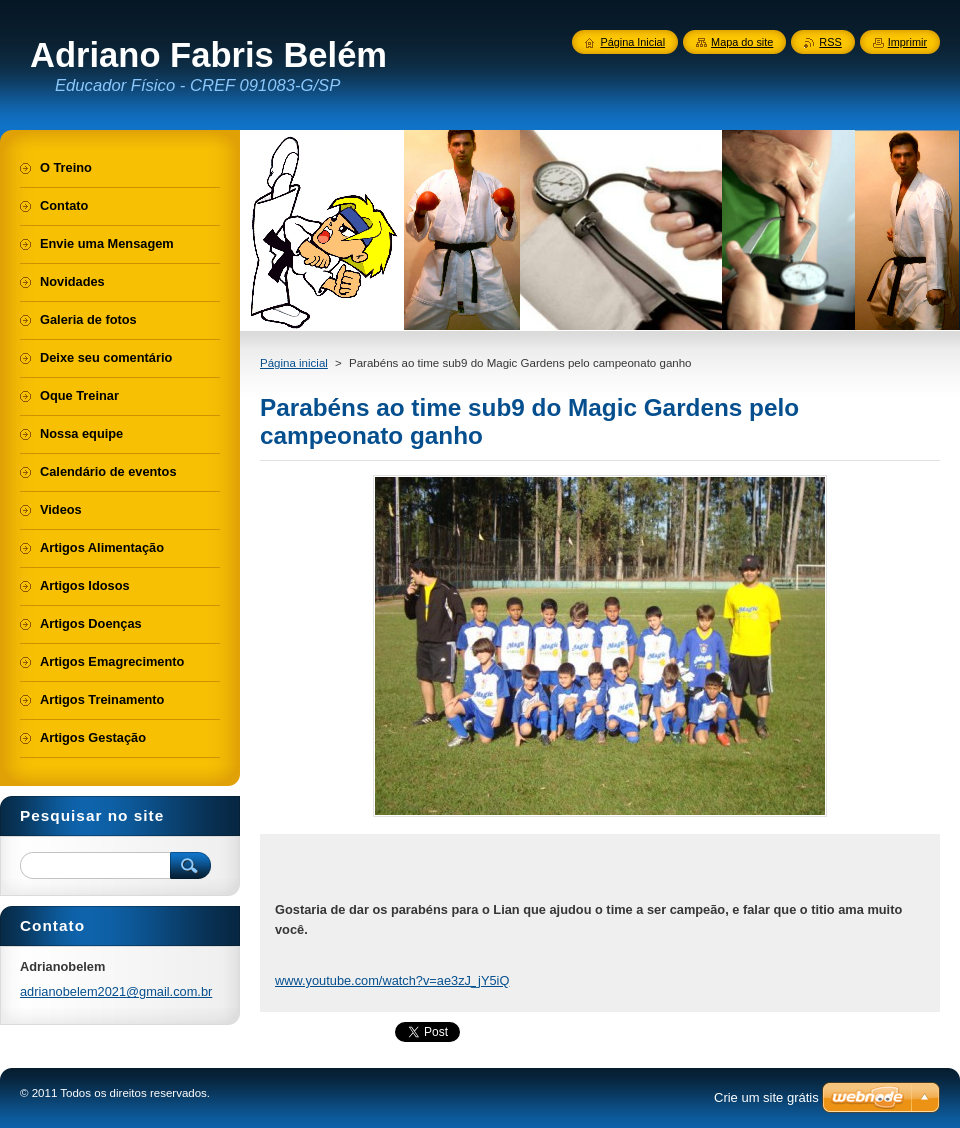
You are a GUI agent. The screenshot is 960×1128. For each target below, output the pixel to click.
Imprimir (907, 42)
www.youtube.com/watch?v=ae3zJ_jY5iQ (392, 980)
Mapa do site (742, 42)
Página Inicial (632, 42)
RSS (830, 42)
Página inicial (294, 363)
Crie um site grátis (766, 1097)
